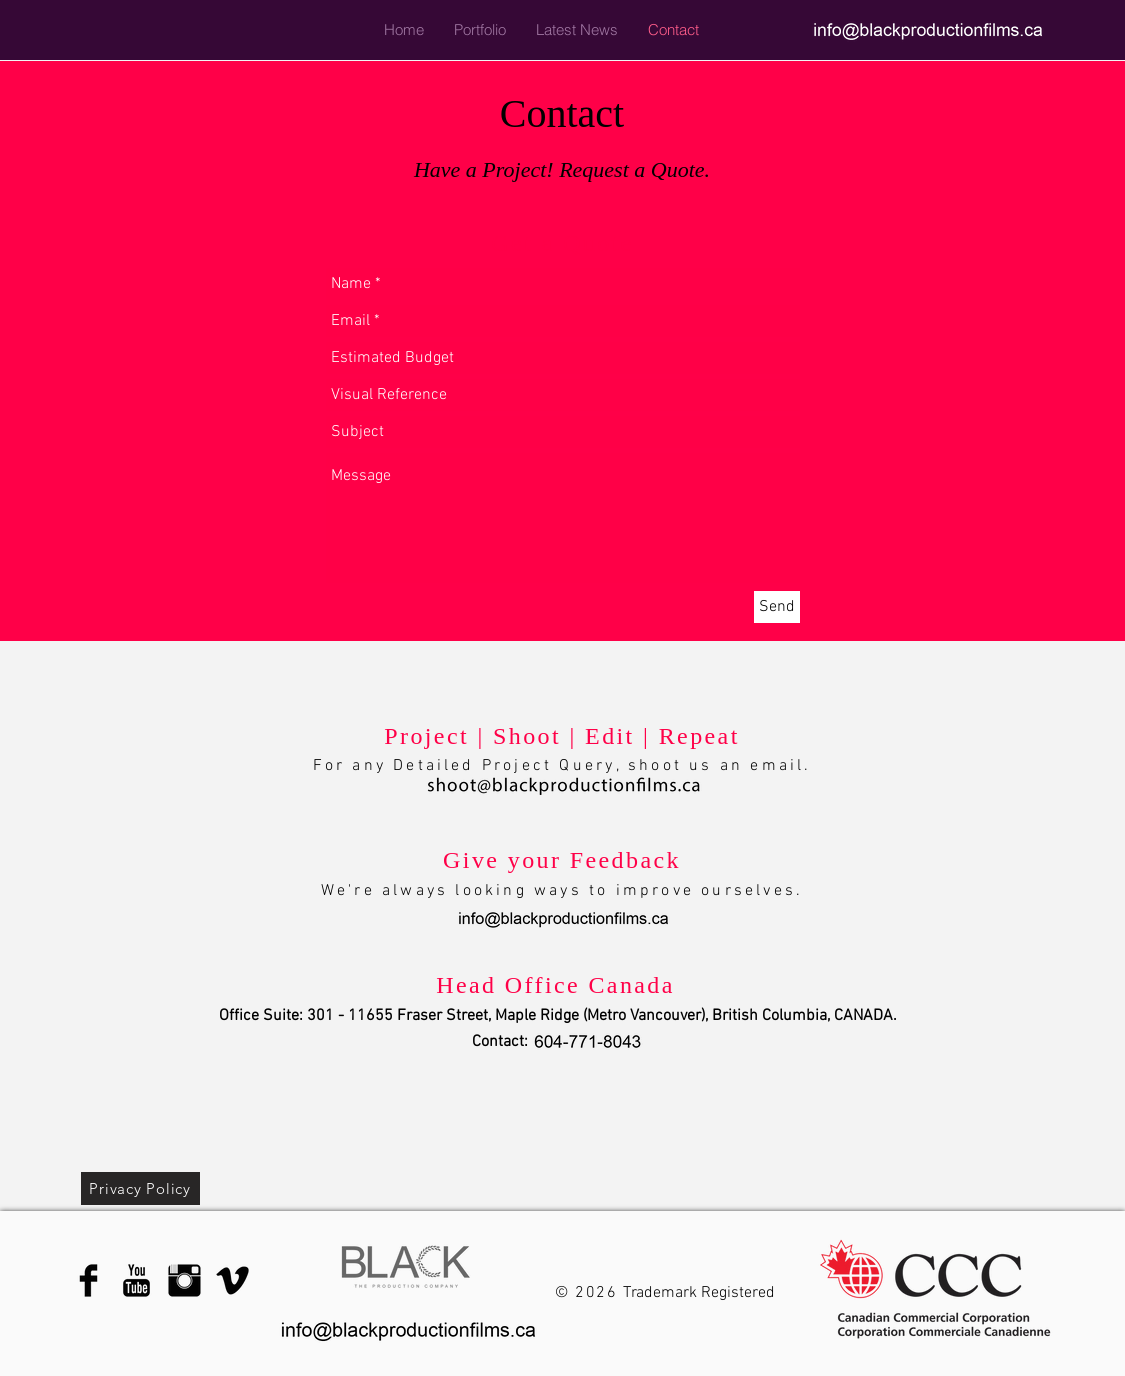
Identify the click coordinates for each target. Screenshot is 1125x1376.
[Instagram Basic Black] (184, 1280)
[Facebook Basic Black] (88, 1280)
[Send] (777, 607)
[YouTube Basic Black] (136, 1280)
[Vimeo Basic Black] (232, 1280)
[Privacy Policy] (140, 1188)
